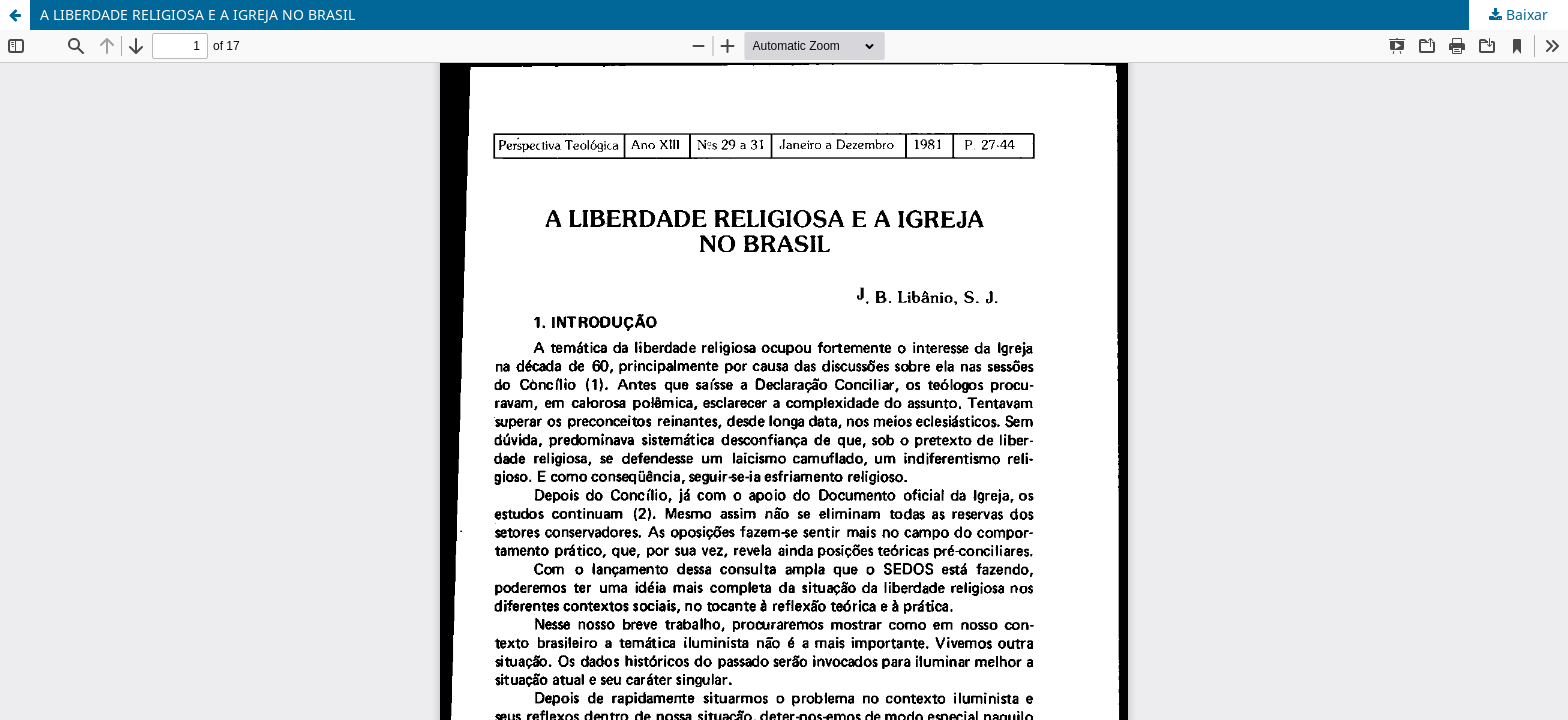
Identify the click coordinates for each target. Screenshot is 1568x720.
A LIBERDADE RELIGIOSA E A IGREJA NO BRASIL (197, 14)
